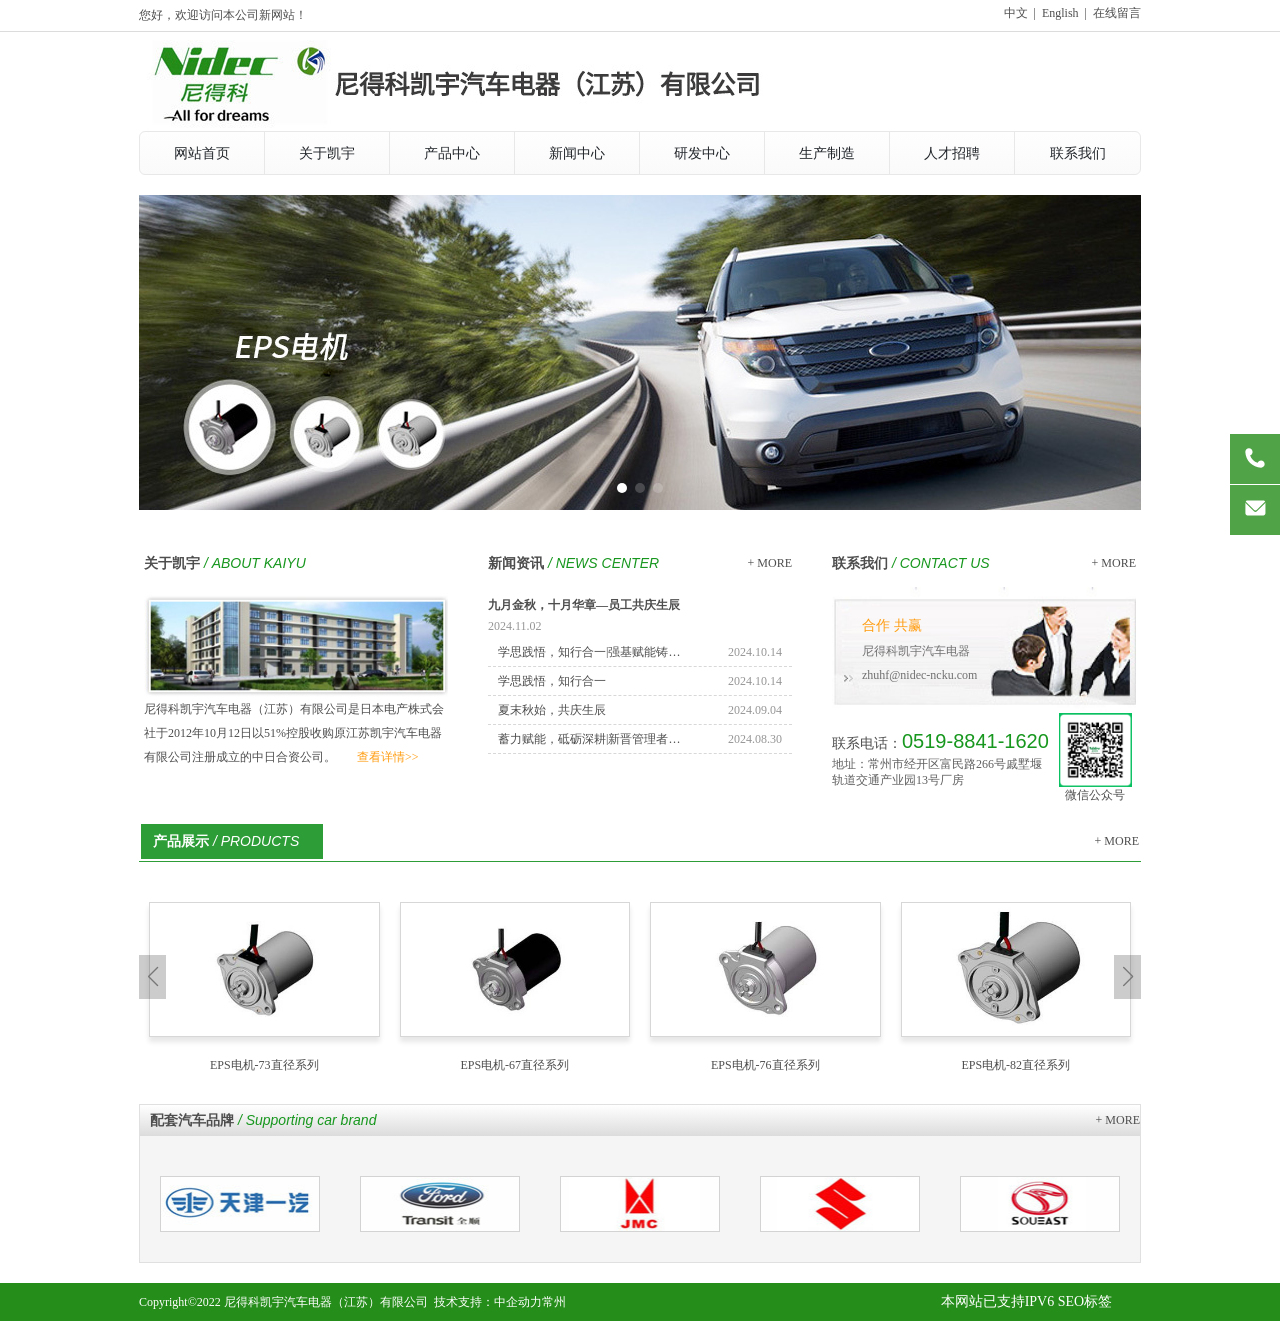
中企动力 (518, 1302)
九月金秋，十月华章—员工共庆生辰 (584, 605)
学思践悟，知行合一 (552, 681)
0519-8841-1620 (975, 741)
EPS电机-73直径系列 (264, 1065)
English (1060, 13)
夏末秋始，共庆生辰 (552, 710)
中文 (1016, 13)
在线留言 (1117, 13)
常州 (554, 1302)
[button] (622, 488)
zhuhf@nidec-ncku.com (919, 675)
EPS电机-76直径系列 (765, 1065)
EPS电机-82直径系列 (1015, 1065)
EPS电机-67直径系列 (514, 1065)
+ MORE (770, 563)
